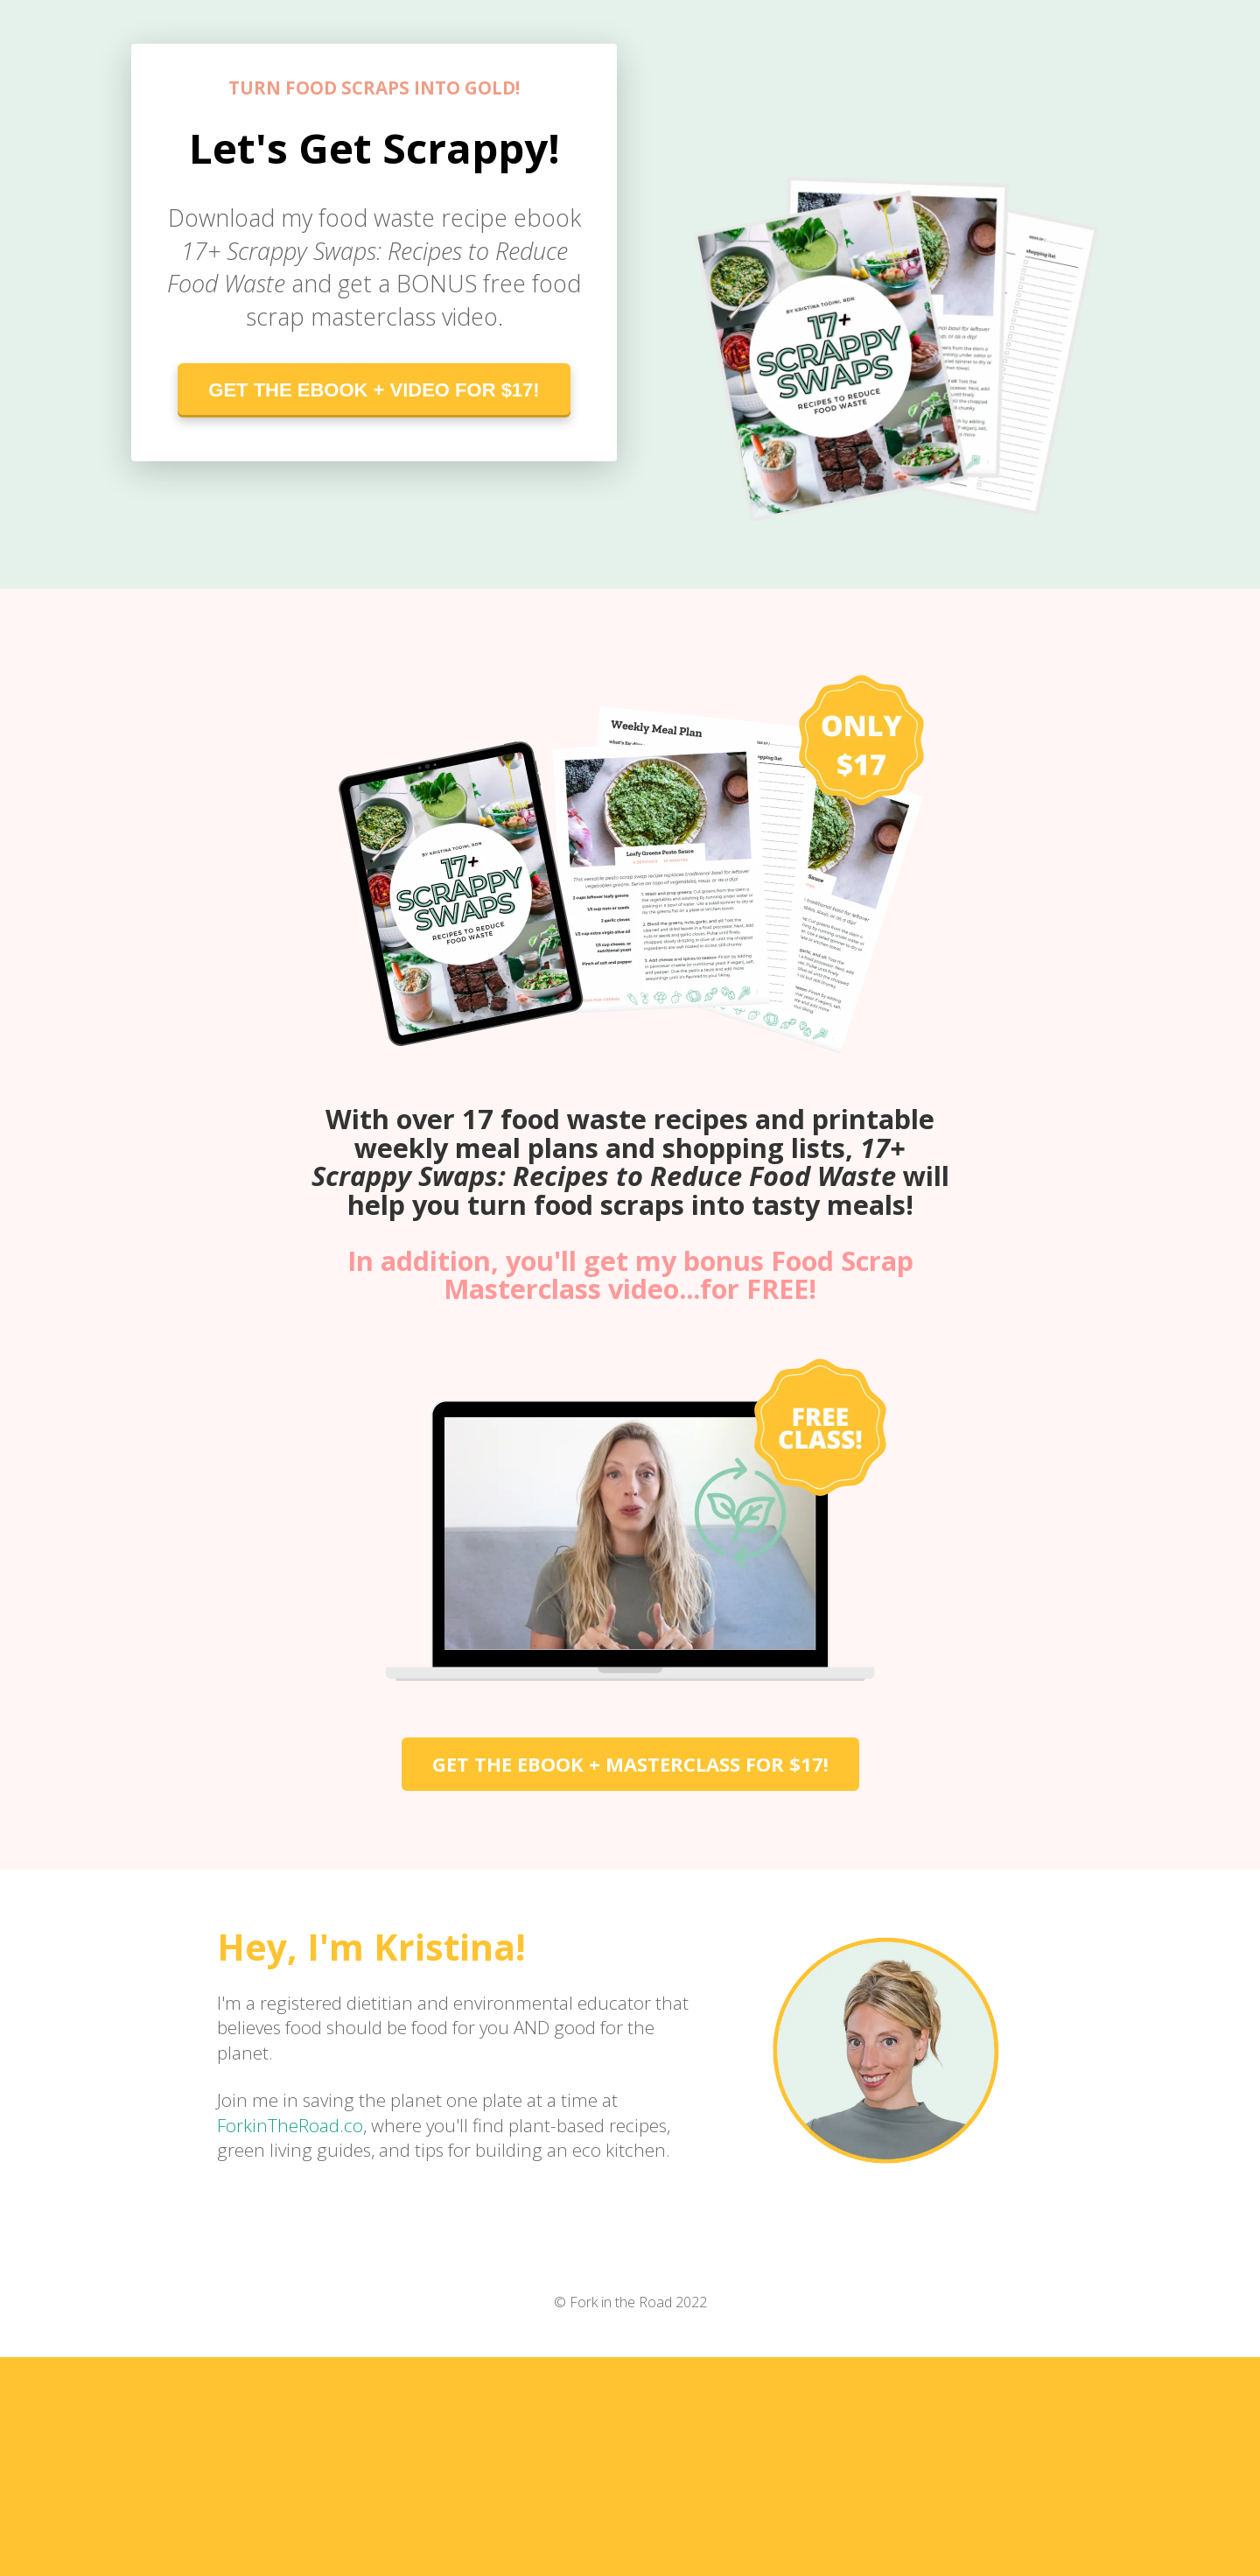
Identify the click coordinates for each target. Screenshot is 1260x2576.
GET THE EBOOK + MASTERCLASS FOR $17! (630, 1764)
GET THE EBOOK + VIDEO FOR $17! (373, 390)
